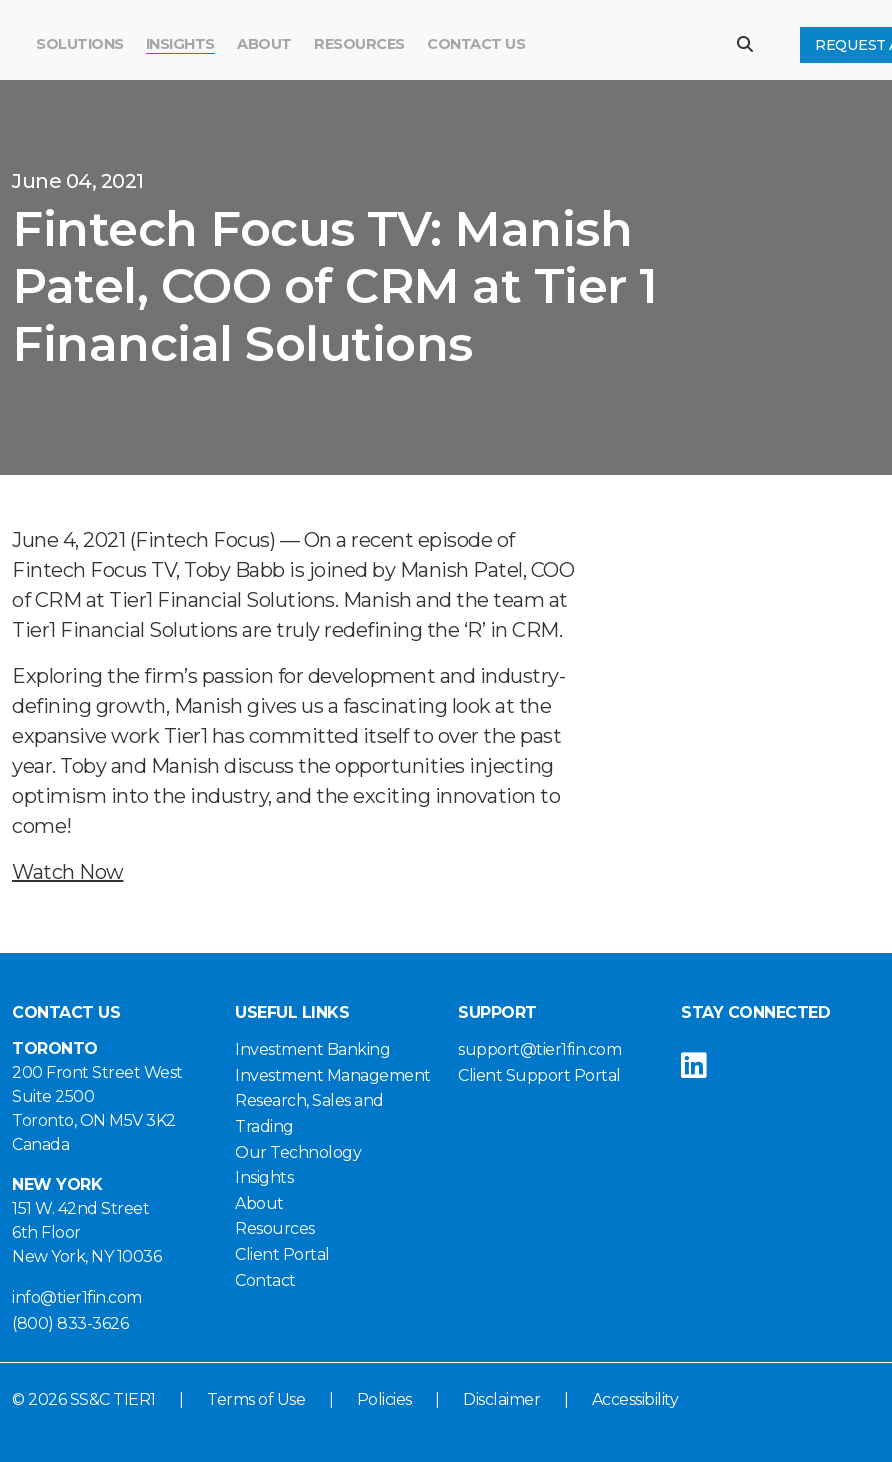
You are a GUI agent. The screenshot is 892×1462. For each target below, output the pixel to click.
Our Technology (298, 1152)
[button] (752, 44)
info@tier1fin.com (77, 1297)
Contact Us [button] (476, 44)
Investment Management (333, 1075)
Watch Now (68, 872)
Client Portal (282, 1254)
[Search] (603, 45)
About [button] (264, 44)
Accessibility (635, 1399)
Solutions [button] (80, 44)
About (259, 1203)
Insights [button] (180, 44)
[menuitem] (359, 45)
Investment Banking (312, 1049)
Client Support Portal (539, 1075)
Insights (264, 1177)
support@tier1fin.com (539, 1049)
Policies (384, 1399)
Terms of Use (256, 1399)
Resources (359, 44)
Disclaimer (501, 1399)
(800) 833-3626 (70, 1323)
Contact (265, 1280)
